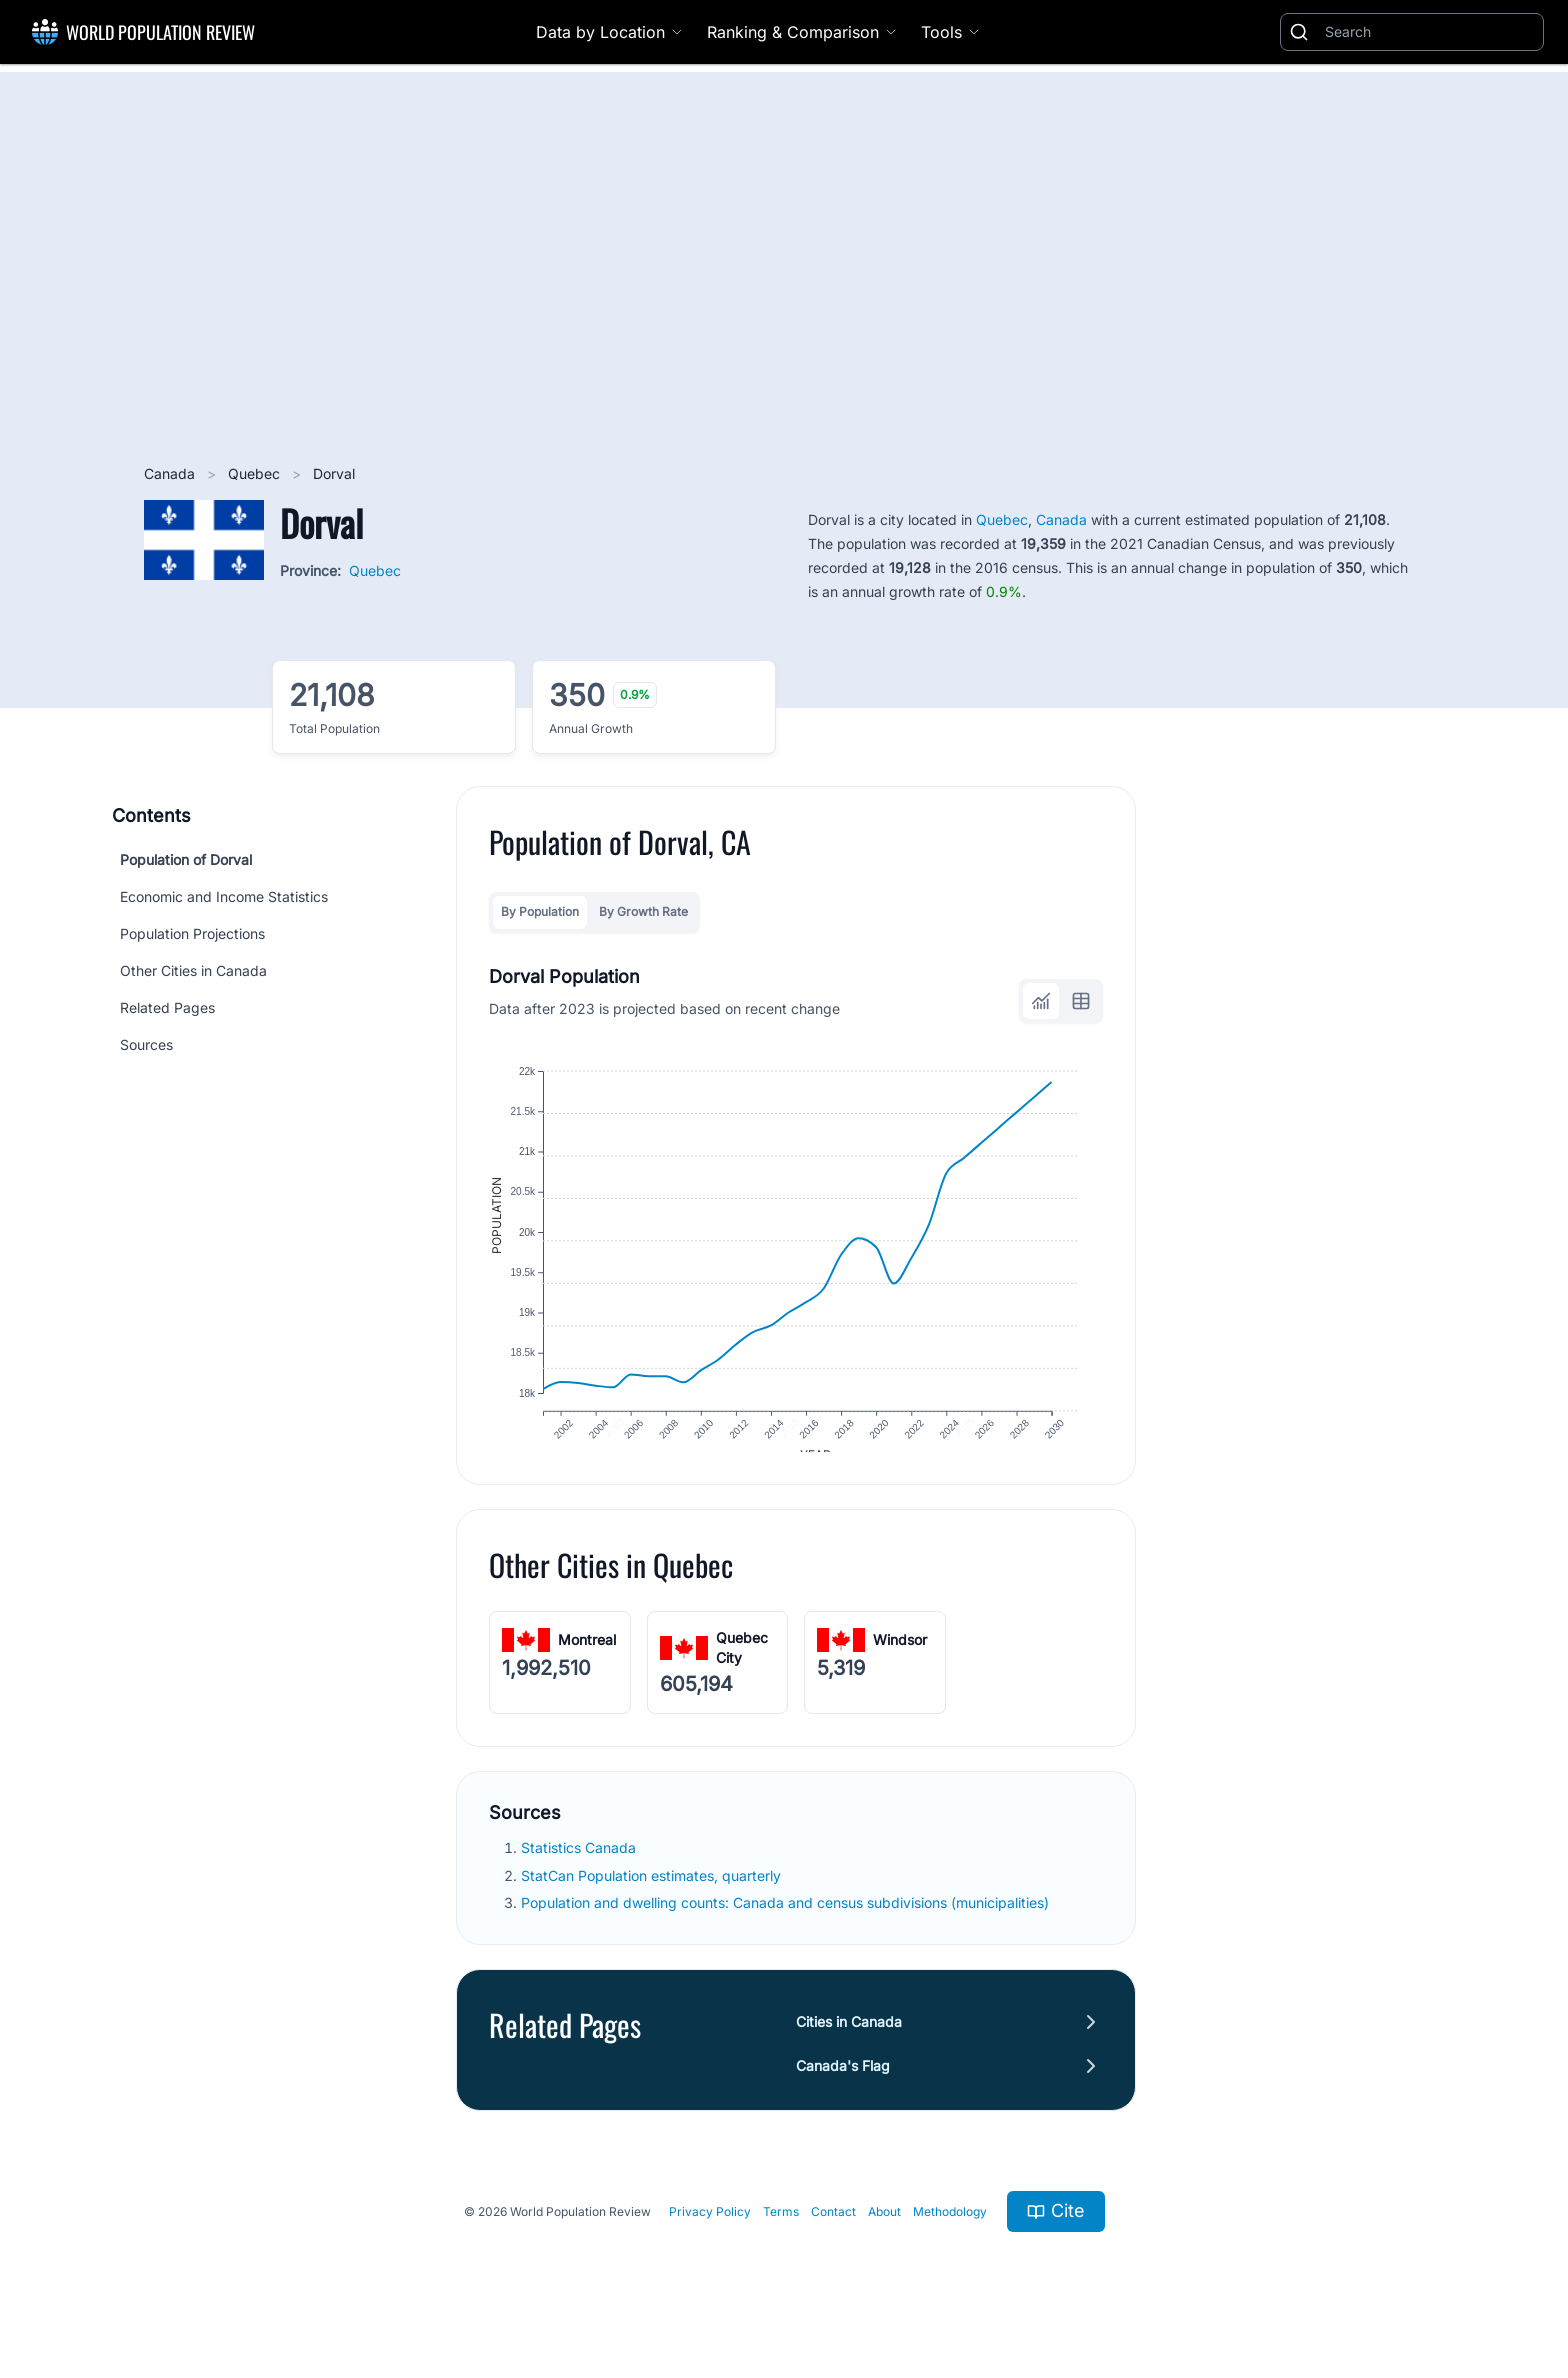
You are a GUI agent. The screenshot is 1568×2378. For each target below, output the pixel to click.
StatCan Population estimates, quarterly (653, 1893)
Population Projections (192, 933)
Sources (146, 1044)
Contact (833, 2228)
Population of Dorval (186, 859)
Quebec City (742, 1665)
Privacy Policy (710, 2228)
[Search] (1430, 32)
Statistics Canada (580, 1865)
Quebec (256, 473)
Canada (171, 473)
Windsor (900, 1657)
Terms (781, 2228)
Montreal (587, 1657)
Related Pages (167, 1007)
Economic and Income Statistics (224, 896)
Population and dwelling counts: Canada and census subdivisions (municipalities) (787, 1920)
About (884, 2228)
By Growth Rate (643, 911)
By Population (540, 911)
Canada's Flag (843, 2083)
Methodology (950, 2228)
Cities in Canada (849, 2039)
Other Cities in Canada (193, 970)
